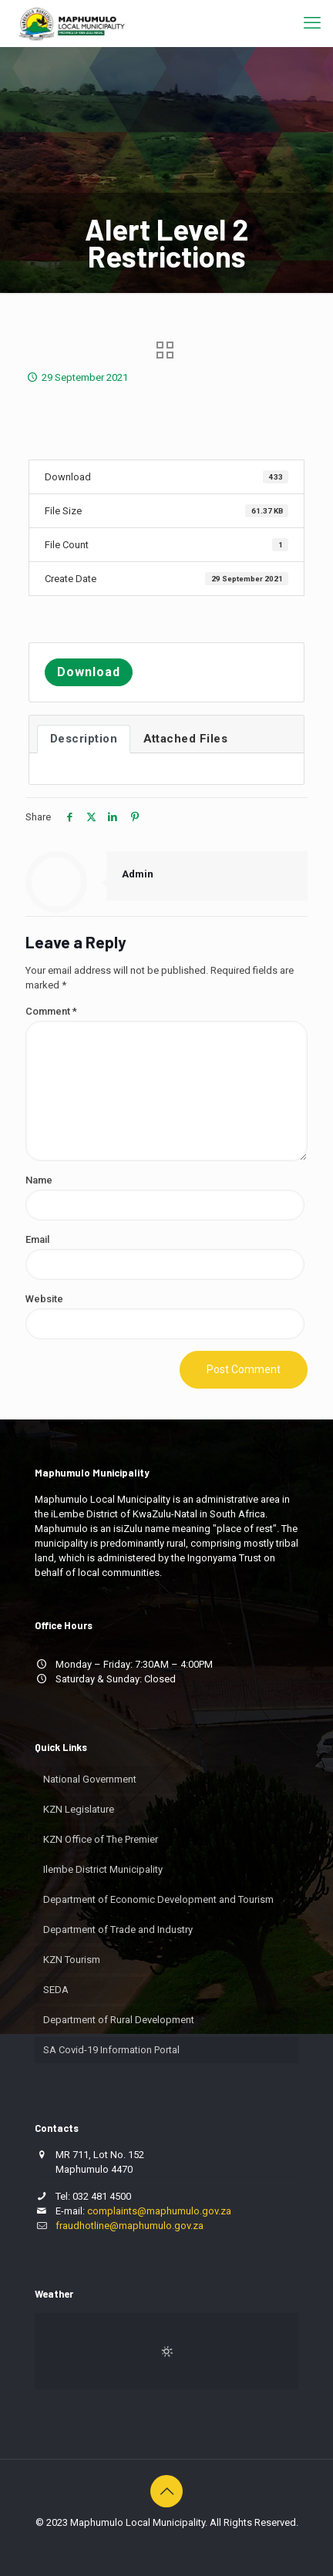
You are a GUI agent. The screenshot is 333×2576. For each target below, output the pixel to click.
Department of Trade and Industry (118, 1929)
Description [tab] (84, 739)
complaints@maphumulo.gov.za (159, 2211)
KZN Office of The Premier (100, 1839)
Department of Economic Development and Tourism (158, 1899)
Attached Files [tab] (185, 739)
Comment (51, 1011)
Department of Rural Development (118, 2019)
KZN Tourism (71, 1959)
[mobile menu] (312, 23)
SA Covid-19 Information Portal (111, 2050)
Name (38, 1180)
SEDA (56, 1989)
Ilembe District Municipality (103, 1869)
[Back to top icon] (166, 2491)
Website (44, 1299)
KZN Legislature (78, 1809)
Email (37, 1239)
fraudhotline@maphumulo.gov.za (130, 2225)
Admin (137, 874)
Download (88, 672)
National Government (89, 1779)
